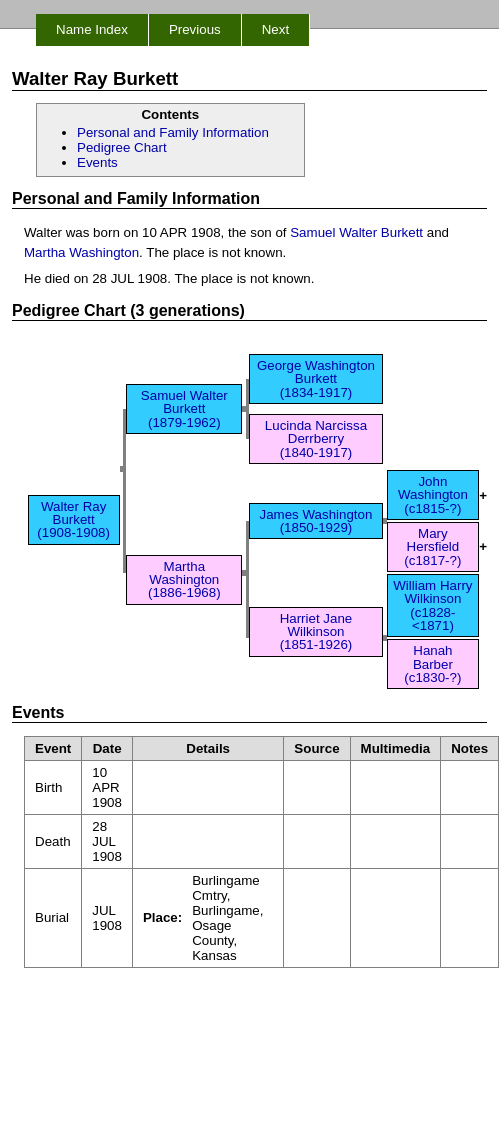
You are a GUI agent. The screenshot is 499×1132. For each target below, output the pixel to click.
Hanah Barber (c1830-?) (432, 664)
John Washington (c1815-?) (433, 495)
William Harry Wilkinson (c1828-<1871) (432, 605)
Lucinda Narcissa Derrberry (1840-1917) (316, 439)
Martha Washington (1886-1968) (184, 580)
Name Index (92, 29)
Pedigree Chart (122, 147)
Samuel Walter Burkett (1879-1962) (184, 409)
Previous (195, 29)
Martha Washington (81, 252)
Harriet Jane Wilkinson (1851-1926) (316, 632)
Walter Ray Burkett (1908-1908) (73, 520)
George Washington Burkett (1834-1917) (316, 379)
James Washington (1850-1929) (316, 521)
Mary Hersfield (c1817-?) (432, 547)
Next (275, 29)
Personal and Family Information (173, 132)
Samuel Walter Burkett (356, 232)
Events (97, 162)
